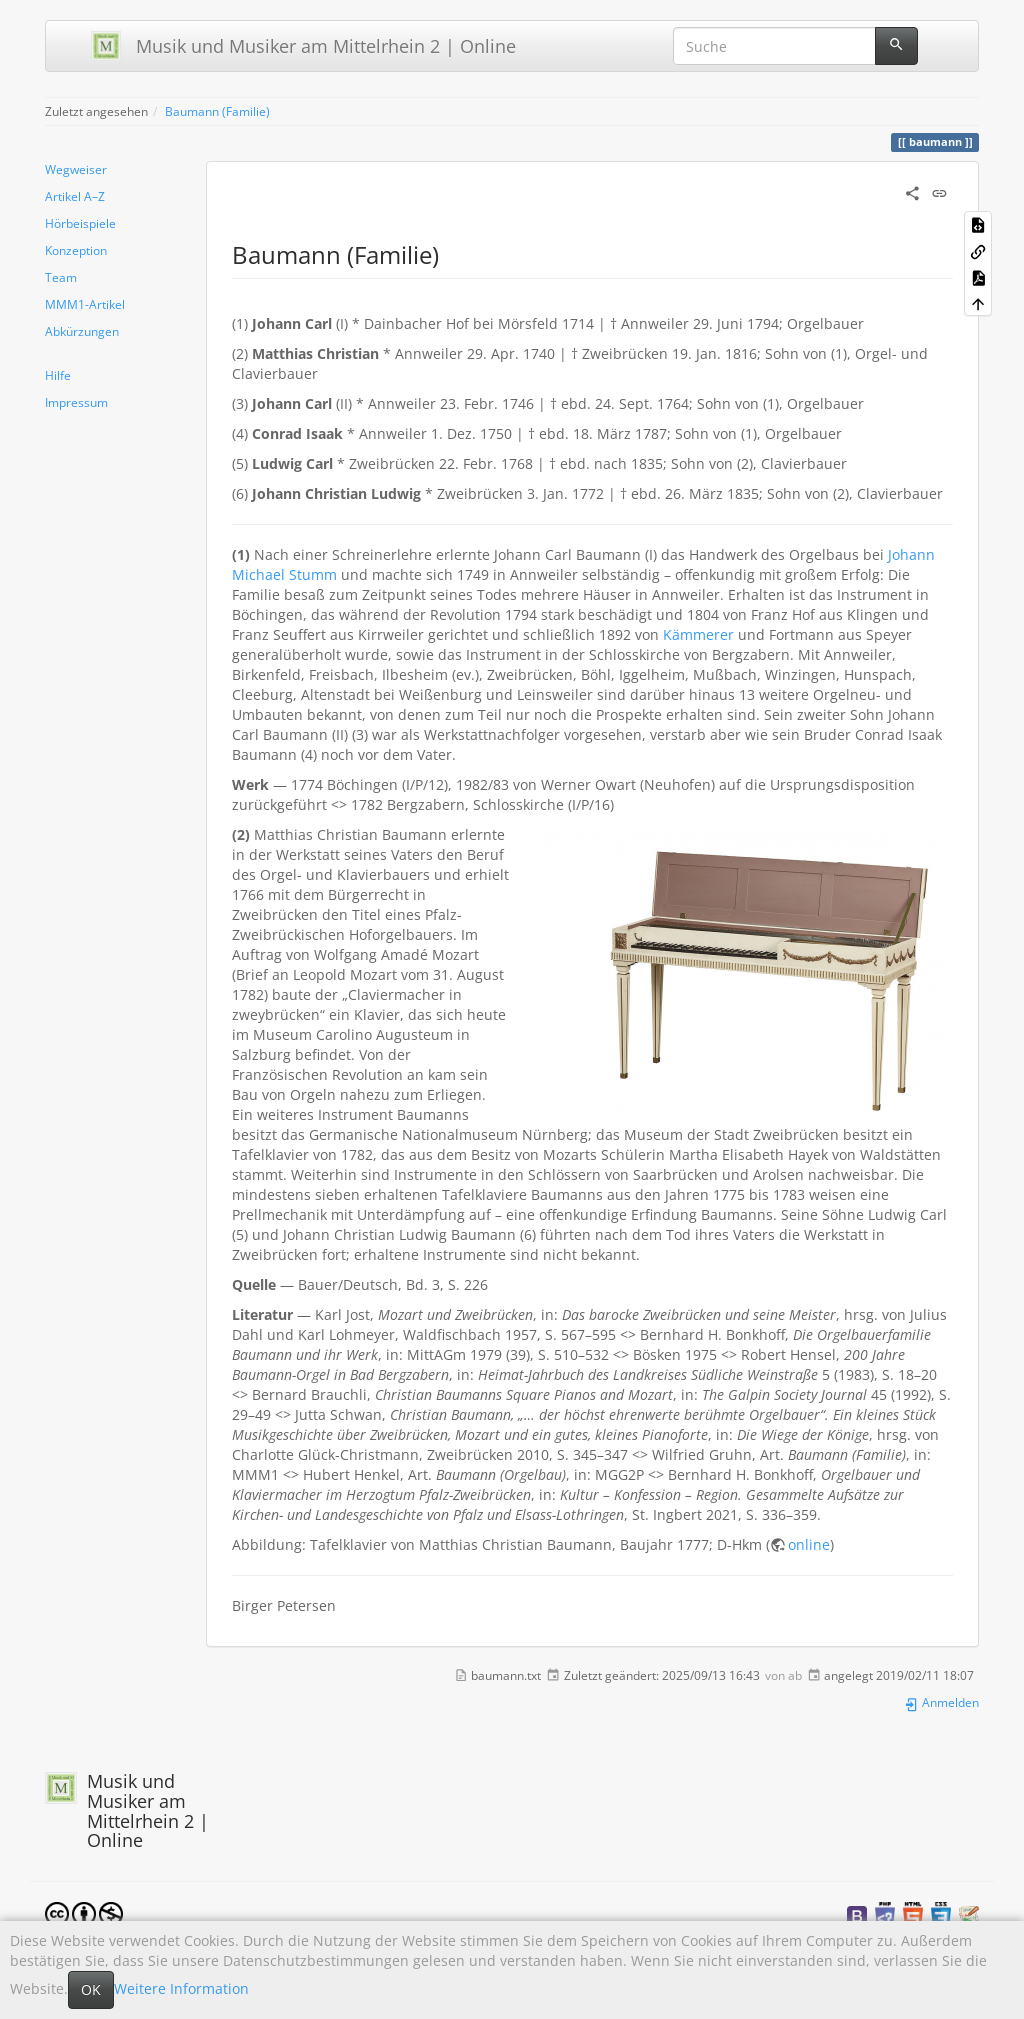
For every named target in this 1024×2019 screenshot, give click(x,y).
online (809, 1544)
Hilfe (58, 375)
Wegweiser (76, 169)
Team (61, 277)
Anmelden (941, 1702)
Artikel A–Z (75, 196)
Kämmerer (698, 634)
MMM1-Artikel (85, 304)
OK (91, 1989)
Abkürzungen (82, 331)
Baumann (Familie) (217, 111)
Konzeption (76, 250)
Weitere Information (181, 1988)
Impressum (76, 402)
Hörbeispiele (80, 223)
